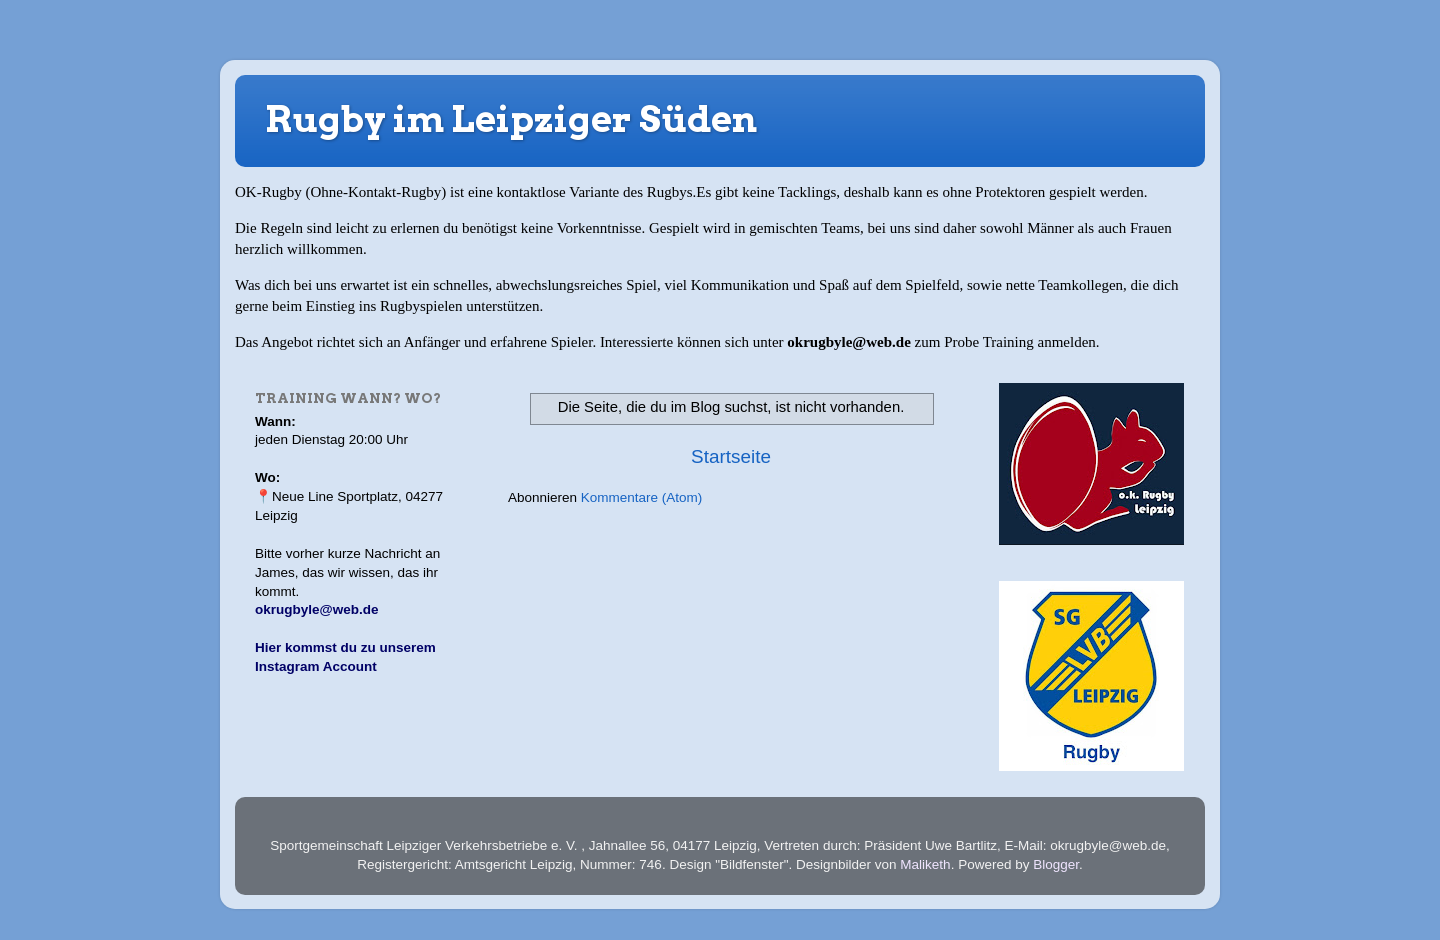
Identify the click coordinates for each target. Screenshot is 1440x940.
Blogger (1056, 864)
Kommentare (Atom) (642, 497)
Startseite (731, 456)
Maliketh (925, 864)
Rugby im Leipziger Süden (511, 119)
